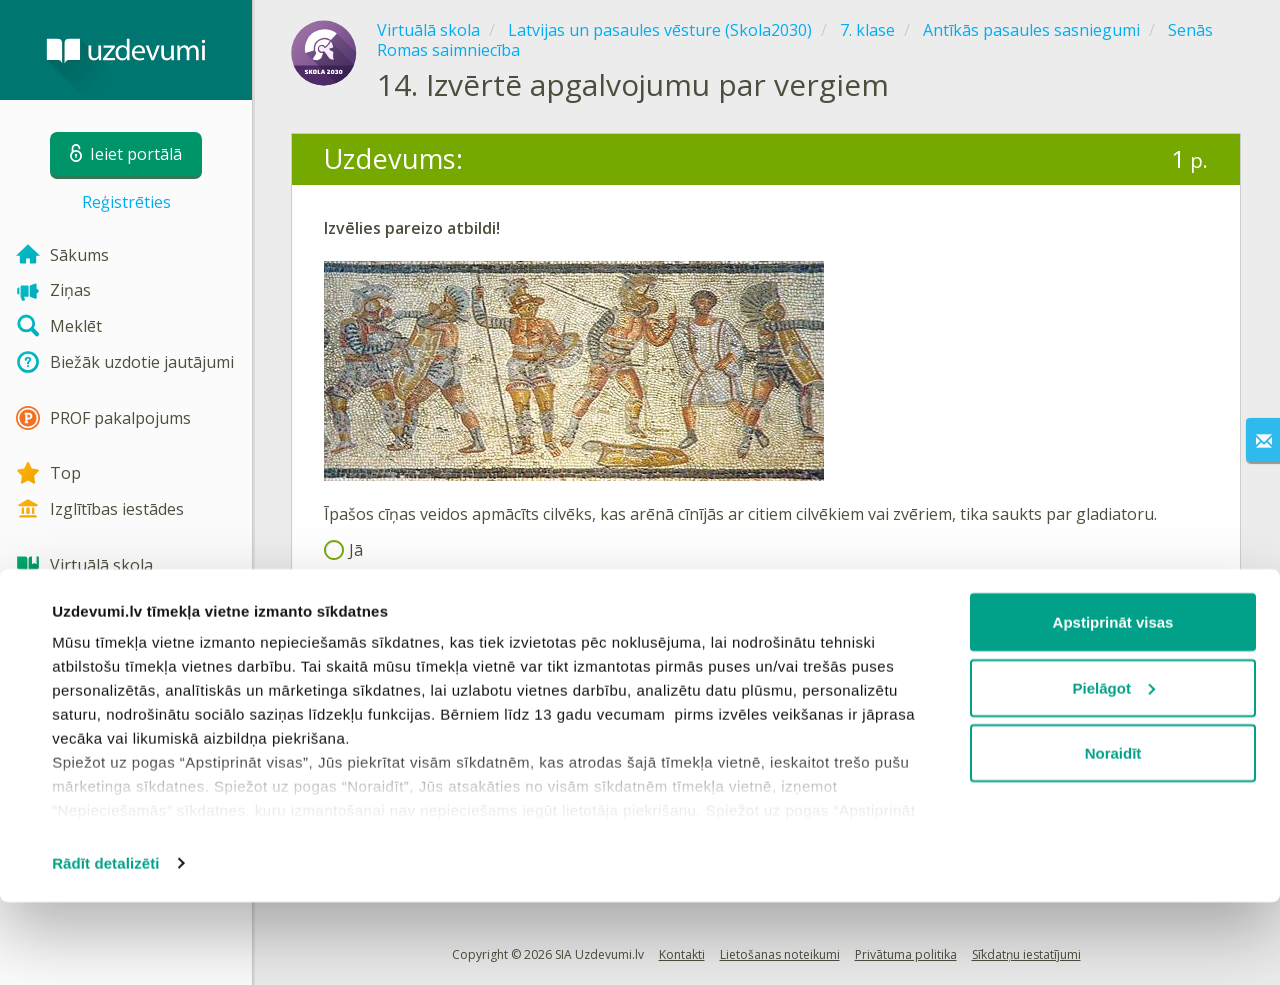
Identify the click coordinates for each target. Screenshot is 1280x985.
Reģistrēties (126, 202)
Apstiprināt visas (1113, 704)
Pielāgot (1114, 770)
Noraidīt (1113, 835)
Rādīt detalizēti (105, 945)
